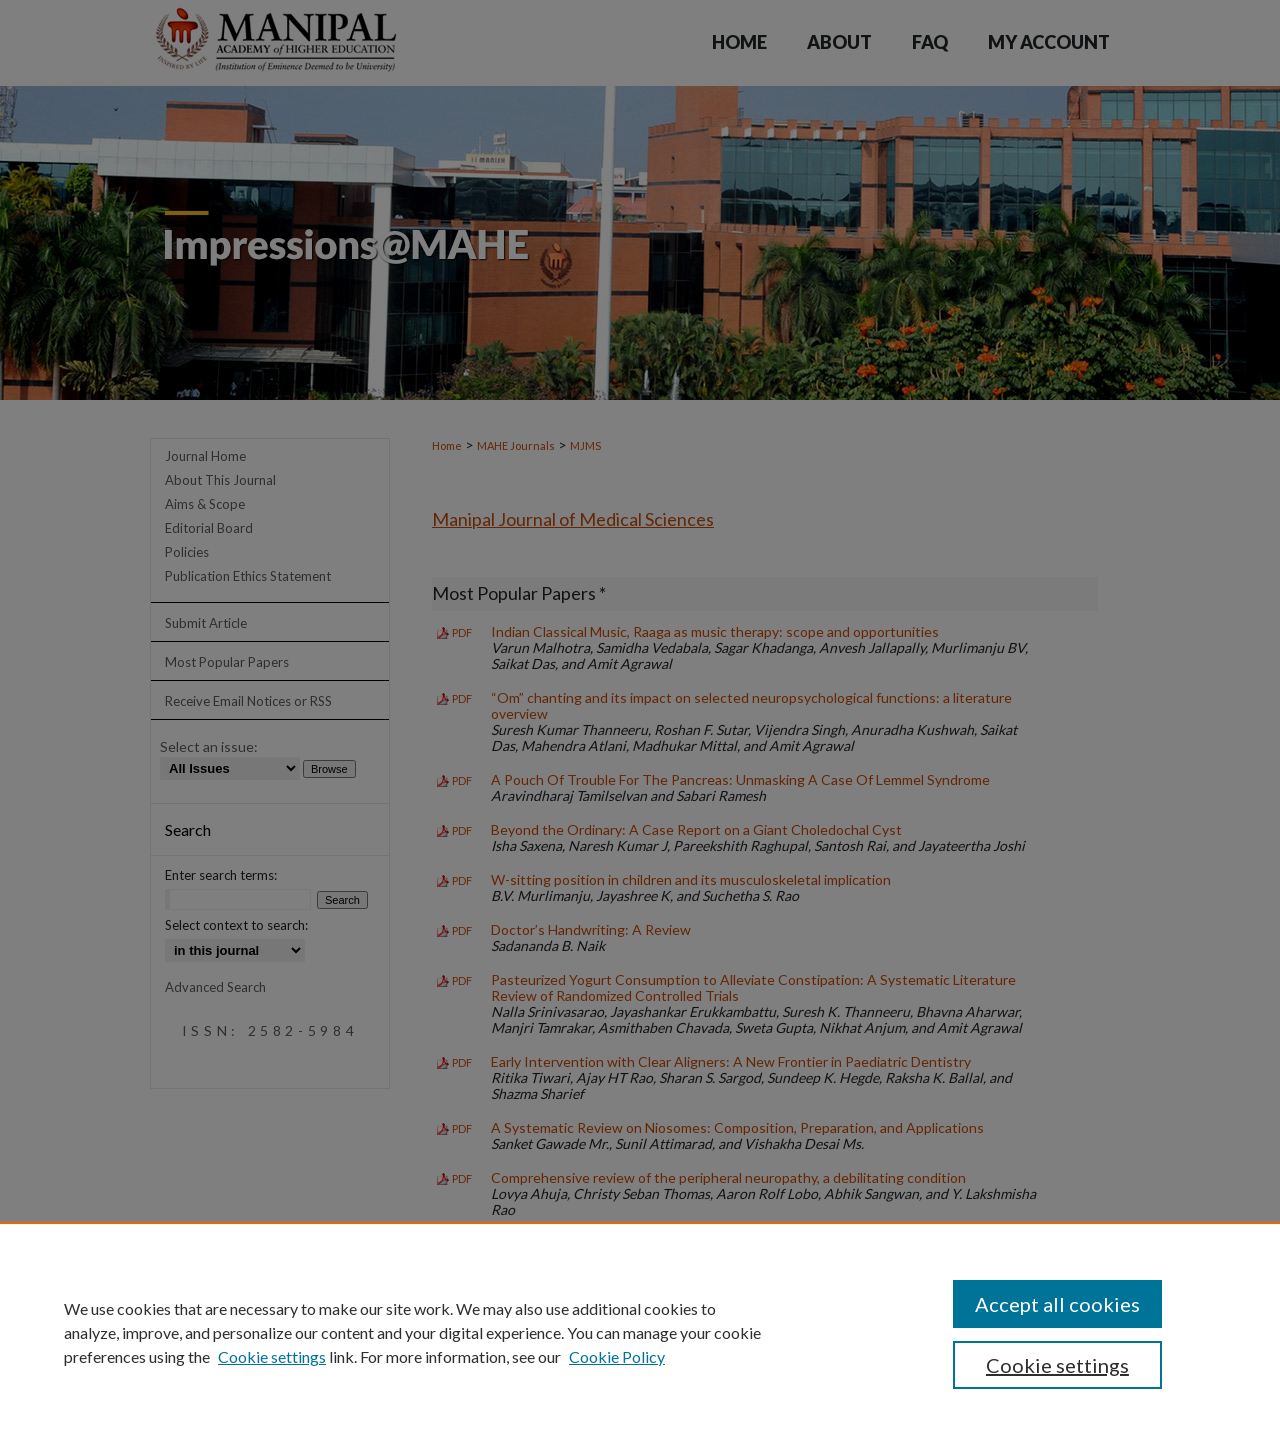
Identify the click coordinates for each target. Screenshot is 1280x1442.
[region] (640, 1332)
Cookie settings (272, 1356)
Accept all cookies (1057, 1304)
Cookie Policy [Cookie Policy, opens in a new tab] (617, 1356)
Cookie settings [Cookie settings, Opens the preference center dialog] (1057, 1365)
